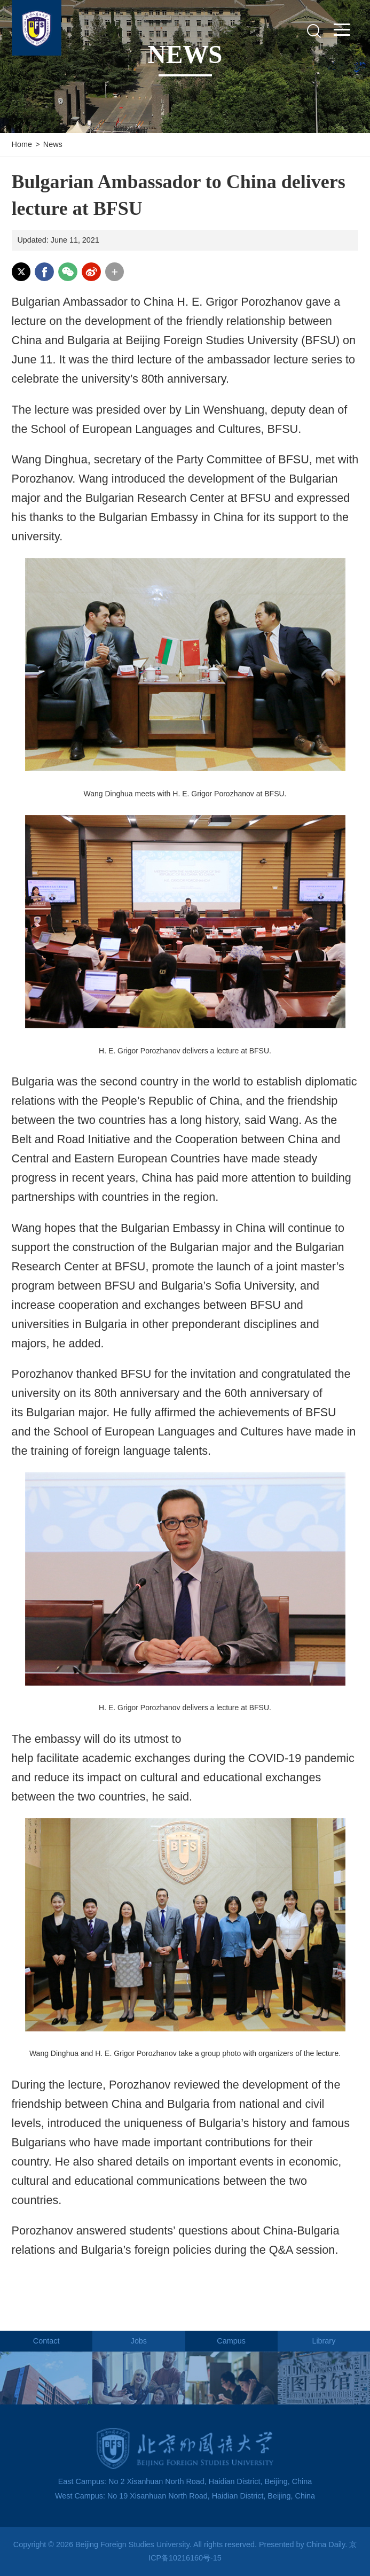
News (52, 144)
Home (22, 144)
